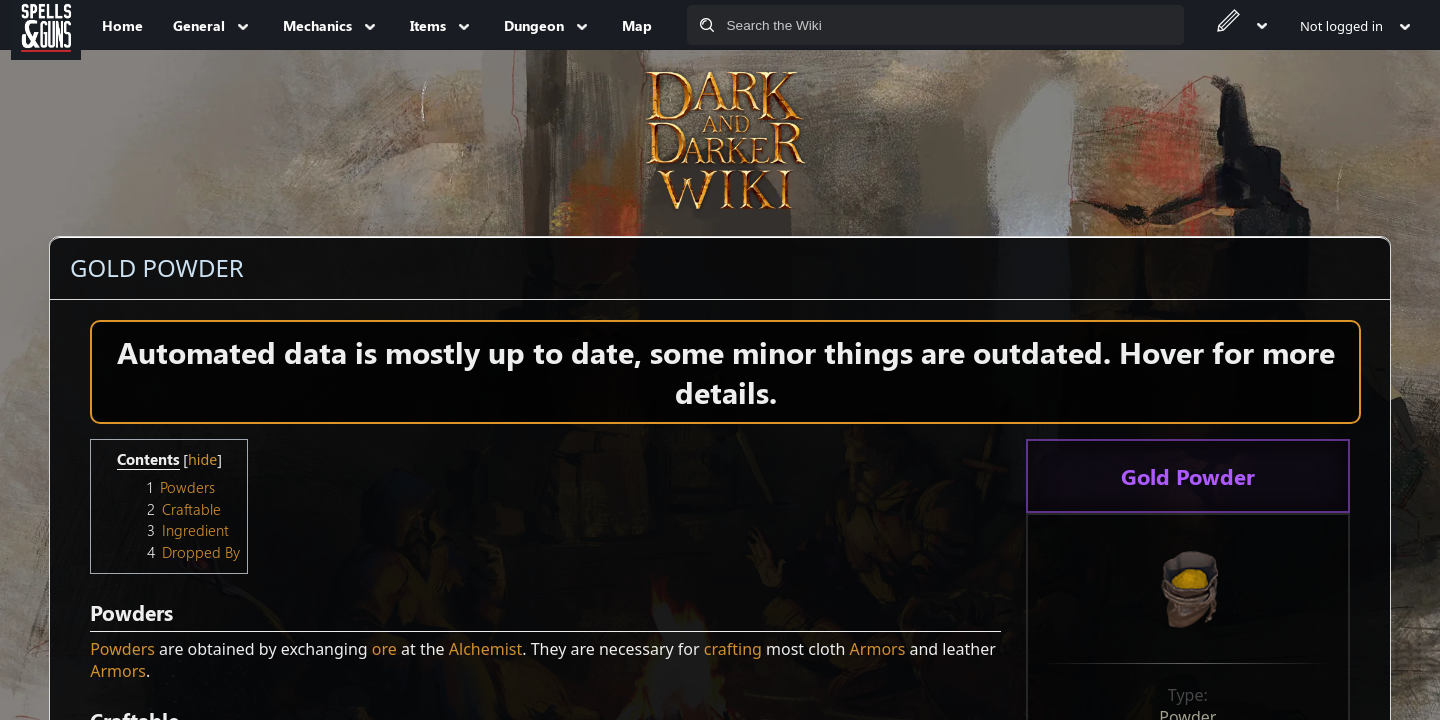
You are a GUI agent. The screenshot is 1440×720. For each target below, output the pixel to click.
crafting (733, 649)
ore (384, 649)
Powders (122, 649)
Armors (878, 649)
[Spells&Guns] (46, 25)
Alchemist (485, 649)
